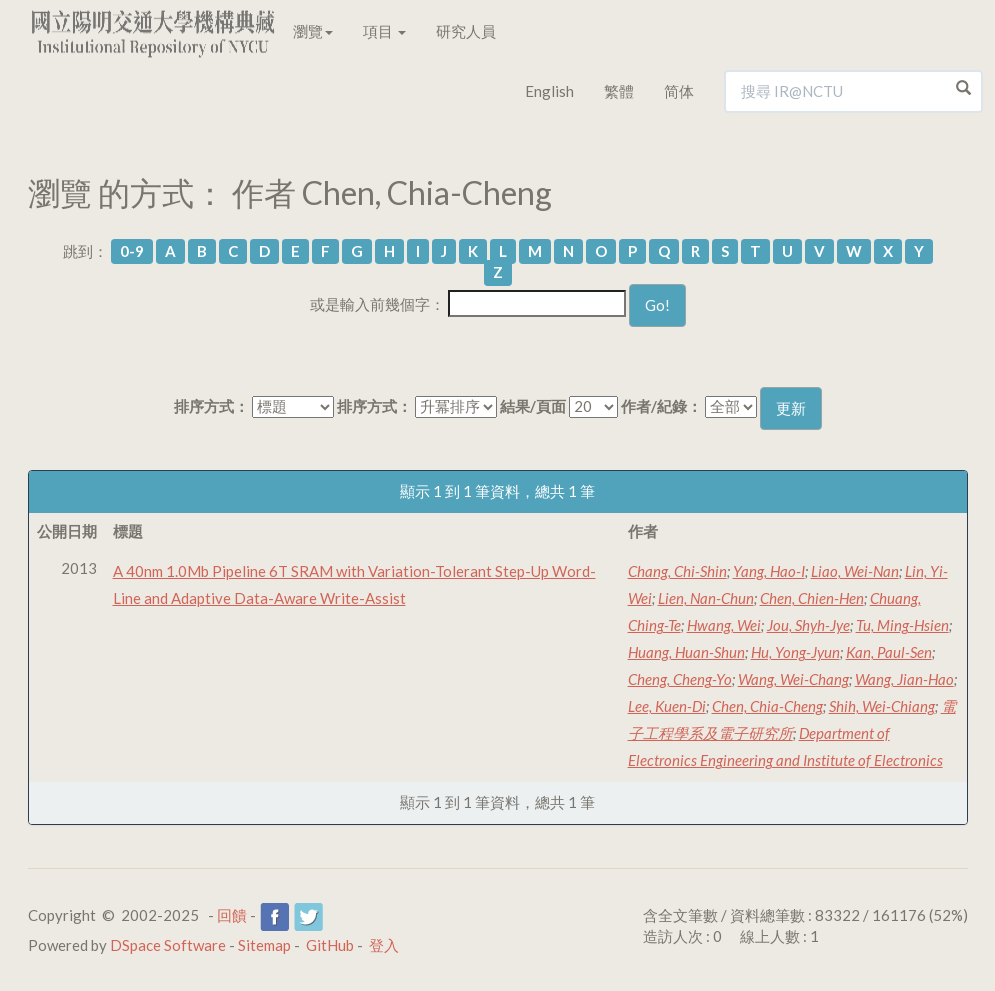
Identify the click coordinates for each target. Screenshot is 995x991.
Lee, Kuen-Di (667, 706)
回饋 (232, 915)
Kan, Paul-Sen (889, 652)
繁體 (619, 91)
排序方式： (211, 406)
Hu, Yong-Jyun (795, 652)
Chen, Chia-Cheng (767, 706)
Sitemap (264, 945)
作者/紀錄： (661, 406)
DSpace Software (168, 945)
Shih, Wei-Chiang (882, 706)
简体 (679, 91)
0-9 (132, 251)
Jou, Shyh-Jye (808, 625)
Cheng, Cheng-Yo (680, 679)
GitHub (330, 945)
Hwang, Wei (724, 625)
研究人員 (466, 31)
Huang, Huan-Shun (686, 652)
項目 (384, 31)
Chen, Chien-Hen (812, 598)
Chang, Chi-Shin (677, 571)
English (549, 91)
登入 (384, 945)
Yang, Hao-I (769, 571)
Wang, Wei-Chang (793, 679)
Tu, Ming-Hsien (902, 625)
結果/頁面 (533, 406)
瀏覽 (313, 31)
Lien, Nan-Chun (706, 598)
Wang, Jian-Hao (904, 679)
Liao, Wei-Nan (855, 571)
